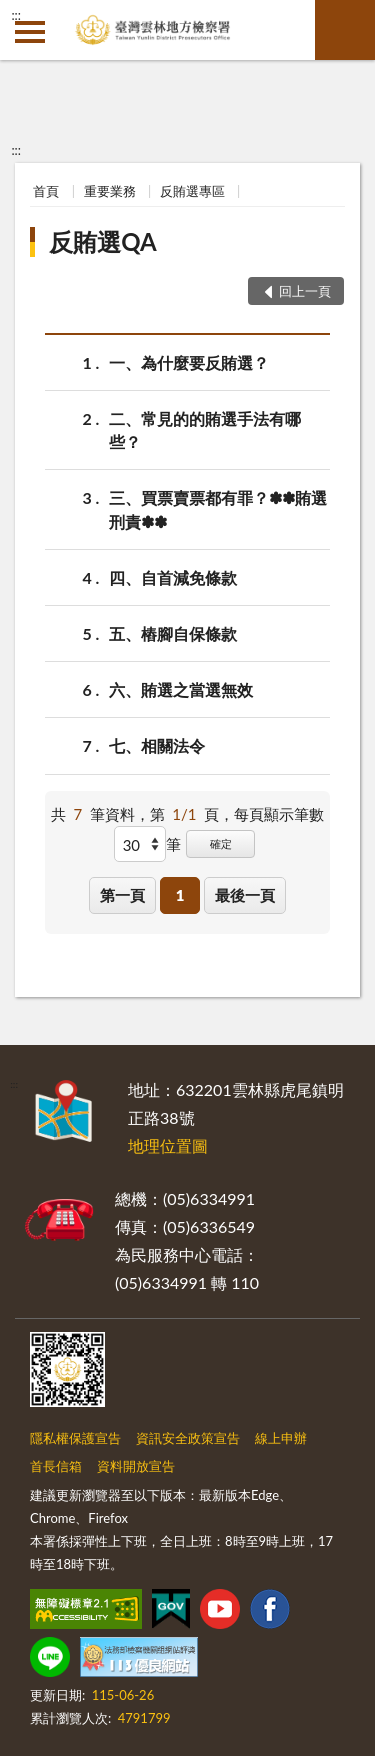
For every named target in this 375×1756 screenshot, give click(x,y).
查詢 (345, 30)
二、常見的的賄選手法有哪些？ (205, 429)
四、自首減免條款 (173, 577)
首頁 (46, 191)
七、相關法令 (157, 745)
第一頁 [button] (122, 895)
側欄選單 (30, 32)
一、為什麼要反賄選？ (189, 362)
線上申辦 (281, 1438)
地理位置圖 (168, 1145)
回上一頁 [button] (305, 291)
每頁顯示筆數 (279, 814)
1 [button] (180, 895)
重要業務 (110, 191)
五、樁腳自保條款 (173, 633)
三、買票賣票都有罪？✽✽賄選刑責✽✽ (218, 508)
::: (16, 15)
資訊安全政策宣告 (188, 1438)
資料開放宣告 (136, 1466)
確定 (221, 843)
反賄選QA (103, 241)
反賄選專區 (192, 191)
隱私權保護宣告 (75, 1438)
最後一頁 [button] (245, 895)
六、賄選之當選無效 (181, 689)
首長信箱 (56, 1466)
